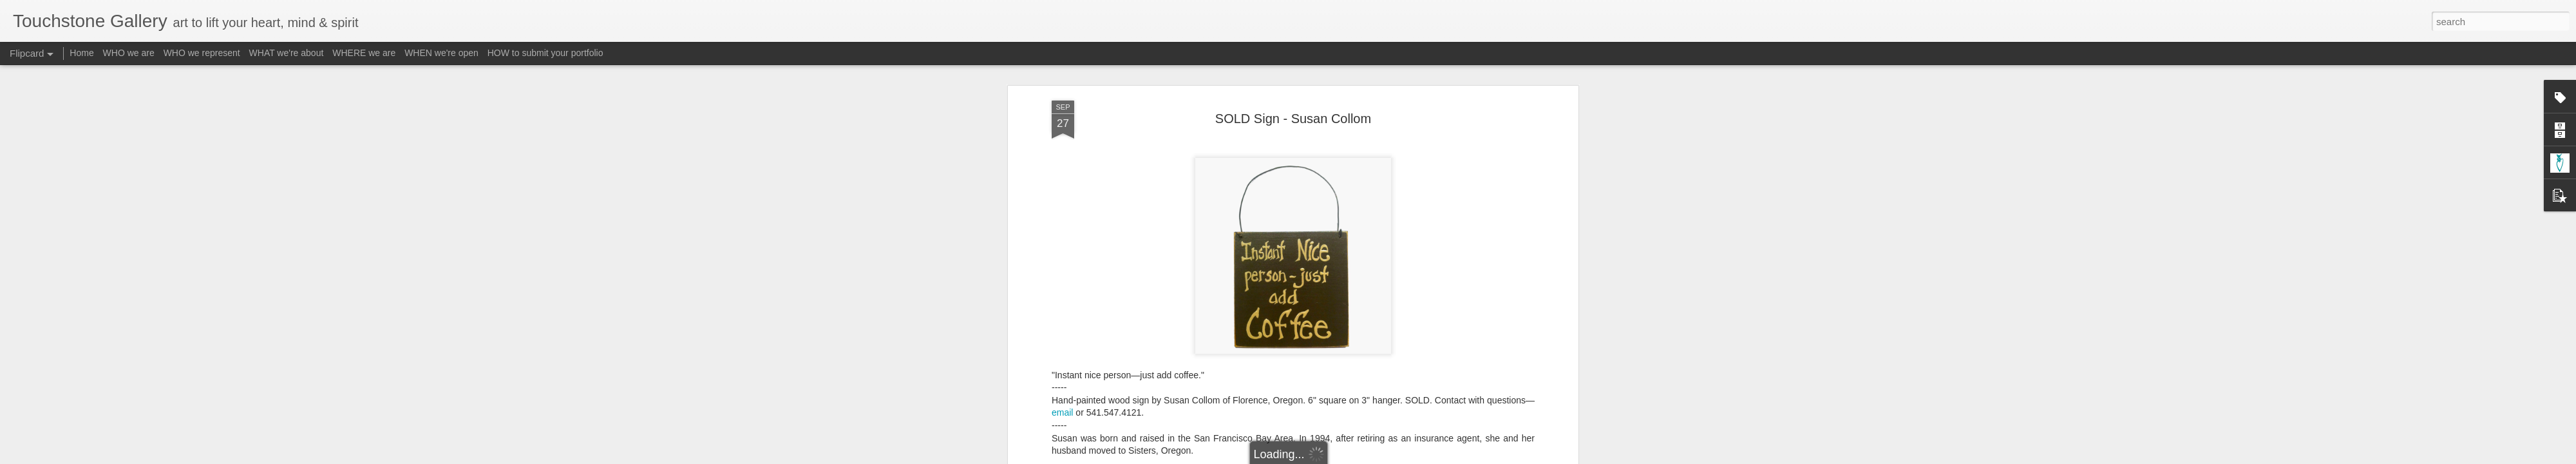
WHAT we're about (286, 53)
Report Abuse (1366, 457)
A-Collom (1143, 429)
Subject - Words (1461, 429)
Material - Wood (1393, 429)
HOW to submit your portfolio (545, 53)
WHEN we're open (441, 53)
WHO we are (129, 53)
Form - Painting (1197, 429)
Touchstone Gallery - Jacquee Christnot (1359, 412)
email (1062, 268)
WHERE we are (363, 53)
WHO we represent (202, 53)
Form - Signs (1259, 429)
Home (81, 53)
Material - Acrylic (1322, 429)
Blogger (1328, 457)
